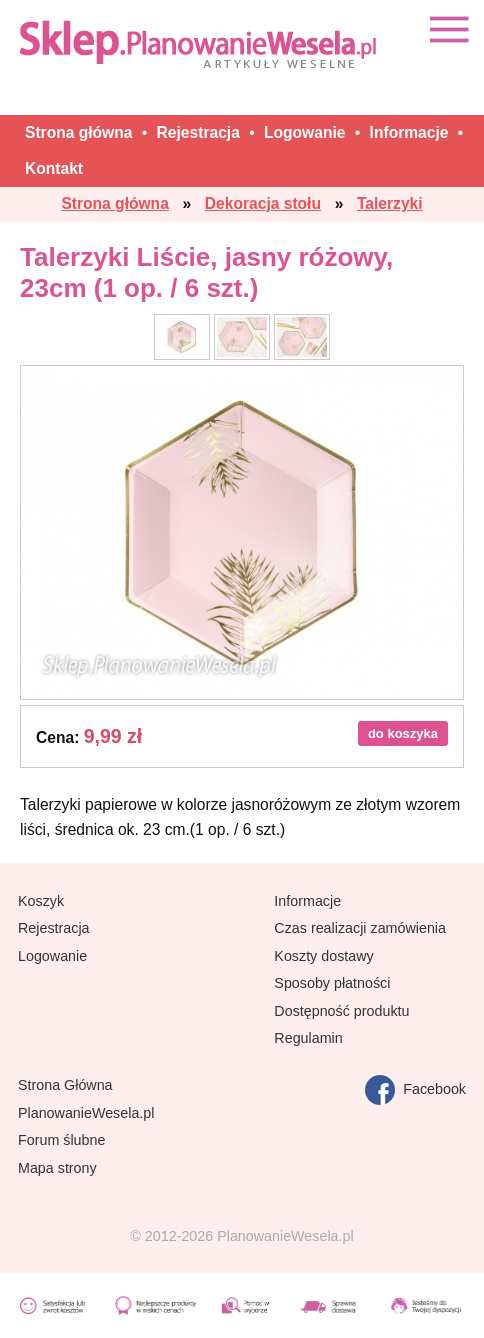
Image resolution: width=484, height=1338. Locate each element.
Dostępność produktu (341, 1011)
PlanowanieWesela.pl (86, 1113)
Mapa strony (57, 1168)
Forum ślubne (61, 1140)
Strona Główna (65, 1085)
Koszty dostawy (323, 956)
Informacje (307, 901)
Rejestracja (54, 928)
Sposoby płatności (332, 983)
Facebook (415, 1090)
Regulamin (308, 1038)
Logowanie (52, 956)
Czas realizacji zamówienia (360, 928)
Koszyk (41, 901)
